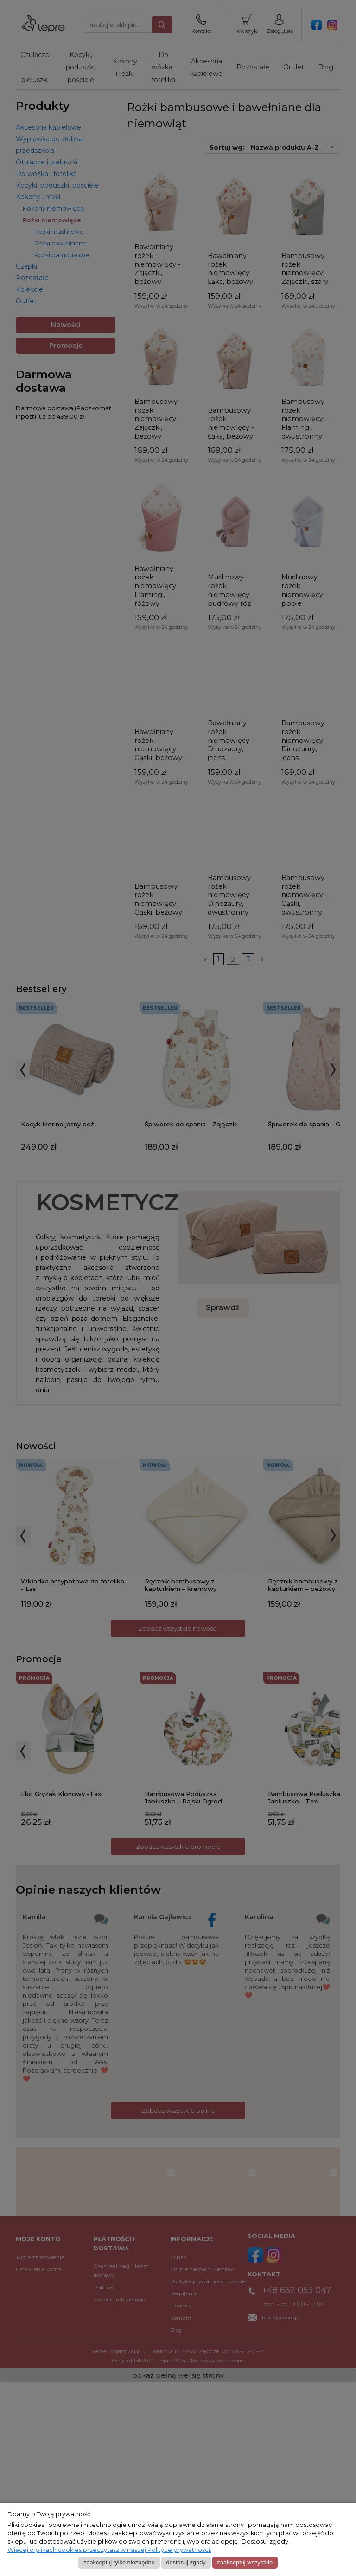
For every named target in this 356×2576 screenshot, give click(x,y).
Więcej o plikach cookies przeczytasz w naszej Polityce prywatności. (109, 2549)
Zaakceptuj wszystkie (245, 2562)
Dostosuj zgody (185, 2562)
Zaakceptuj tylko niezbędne (119, 2562)
